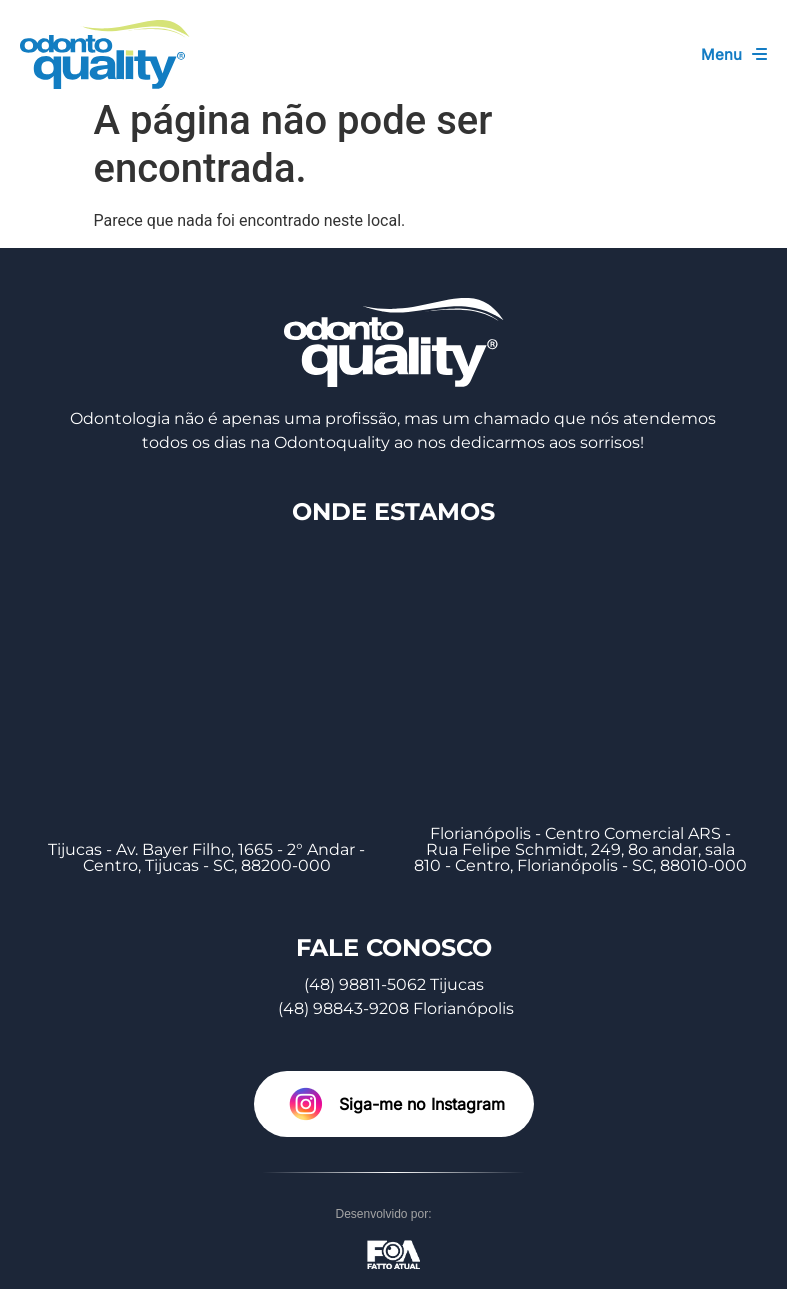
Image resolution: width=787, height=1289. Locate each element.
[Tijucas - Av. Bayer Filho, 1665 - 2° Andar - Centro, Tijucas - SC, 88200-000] (207, 681)
